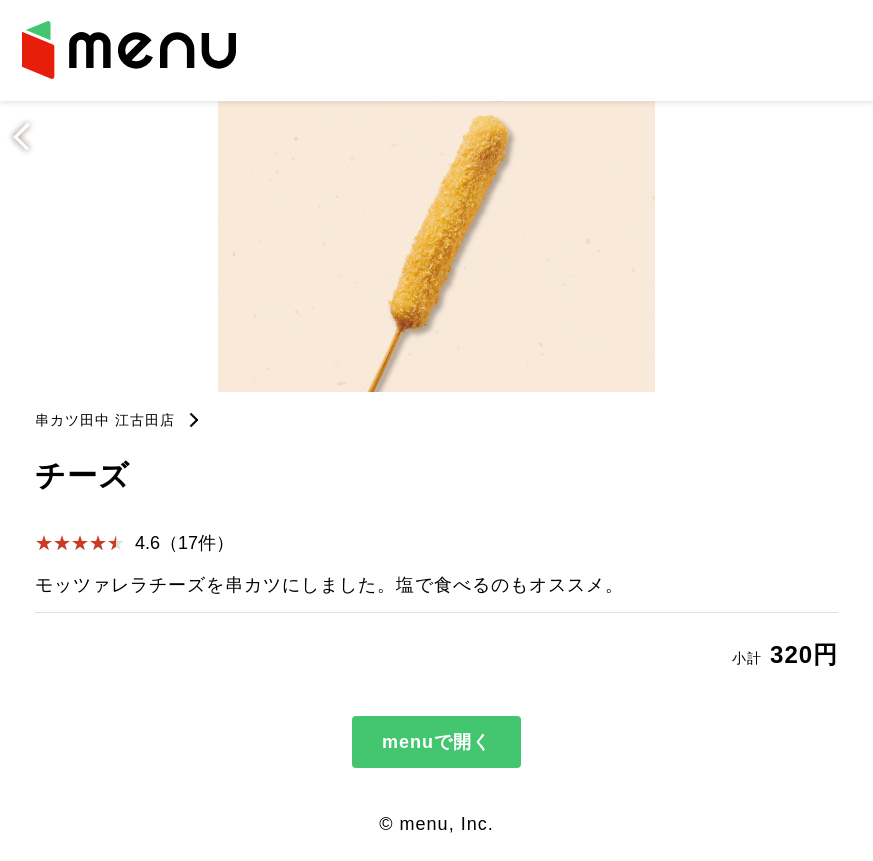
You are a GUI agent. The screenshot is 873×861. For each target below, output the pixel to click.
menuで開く (436, 742)
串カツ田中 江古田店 (105, 420)
